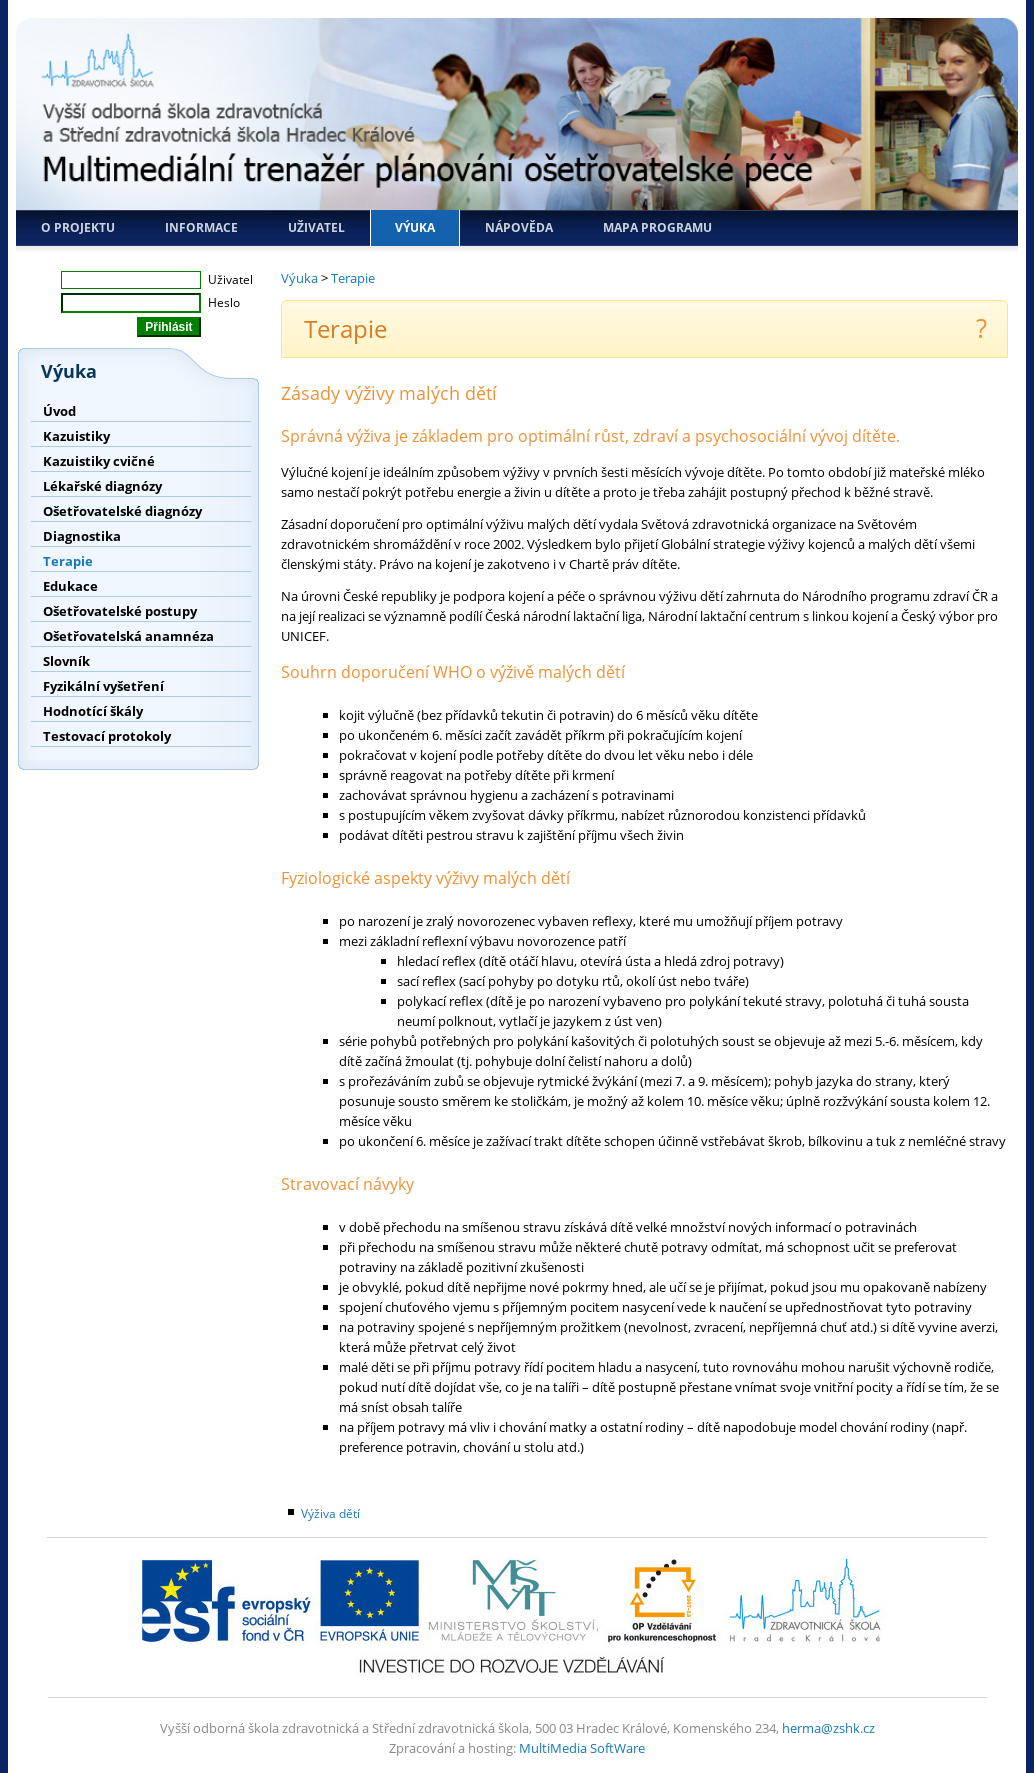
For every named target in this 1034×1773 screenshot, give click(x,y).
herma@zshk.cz (828, 1728)
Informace (201, 227)
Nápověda (519, 227)
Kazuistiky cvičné (99, 461)
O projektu (78, 227)
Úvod (59, 411)
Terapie (68, 561)
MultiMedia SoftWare (582, 1748)
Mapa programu (657, 227)
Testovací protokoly (107, 736)
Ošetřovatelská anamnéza (128, 636)
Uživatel (316, 227)
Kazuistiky (76, 436)
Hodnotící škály (93, 711)
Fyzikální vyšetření (103, 686)
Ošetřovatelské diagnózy (122, 511)
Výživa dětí (330, 1513)
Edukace (70, 586)
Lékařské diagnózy (102, 486)
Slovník (66, 661)
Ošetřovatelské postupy (120, 611)
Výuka (415, 227)
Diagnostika (82, 536)
